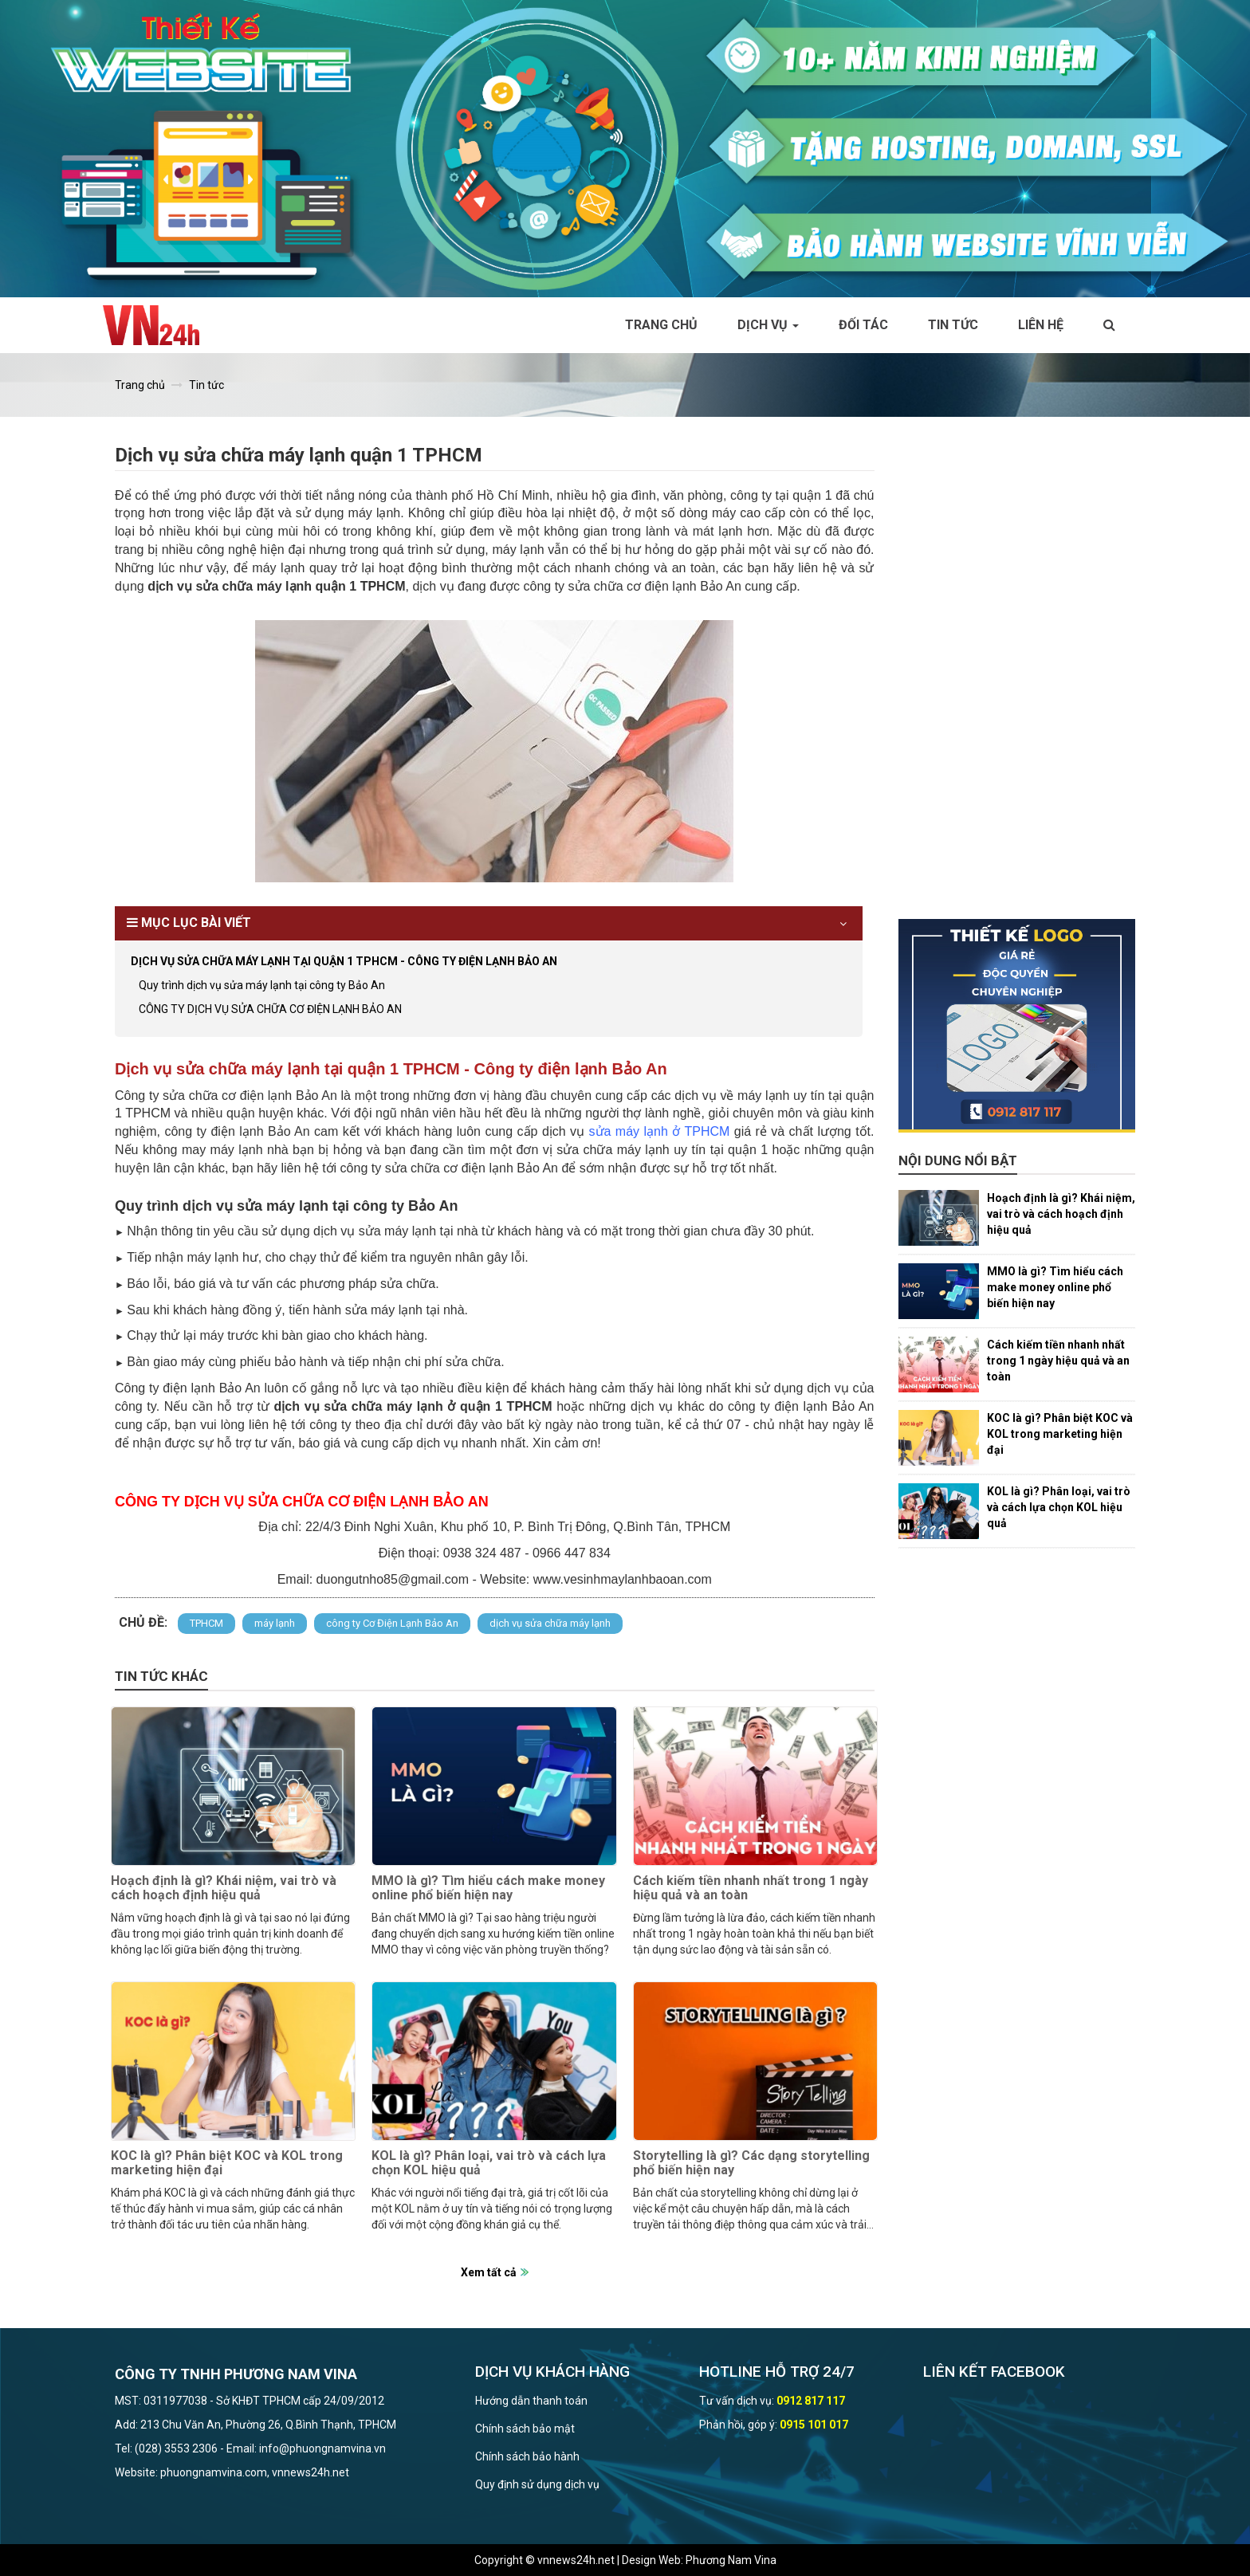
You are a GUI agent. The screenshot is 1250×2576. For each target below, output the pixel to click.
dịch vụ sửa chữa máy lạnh (550, 1623)
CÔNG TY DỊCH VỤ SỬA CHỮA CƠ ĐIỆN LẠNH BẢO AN (270, 1009)
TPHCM (206, 1623)
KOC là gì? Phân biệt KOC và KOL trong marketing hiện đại (227, 2162)
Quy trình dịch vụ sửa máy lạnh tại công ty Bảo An (262, 985)
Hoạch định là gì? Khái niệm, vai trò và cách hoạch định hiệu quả (223, 1888)
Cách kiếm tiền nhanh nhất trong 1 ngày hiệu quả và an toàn (750, 1888)
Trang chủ (661, 324)
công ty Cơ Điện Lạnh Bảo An (392, 1623)
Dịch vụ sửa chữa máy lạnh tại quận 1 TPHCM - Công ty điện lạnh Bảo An (344, 961)
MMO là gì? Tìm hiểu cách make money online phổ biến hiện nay (488, 1888)
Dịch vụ (768, 324)
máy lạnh (274, 1623)
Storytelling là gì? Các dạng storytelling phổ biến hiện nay (751, 2162)
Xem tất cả (489, 2272)
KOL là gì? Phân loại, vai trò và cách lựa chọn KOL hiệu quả (488, 2162)
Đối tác (863, 324)
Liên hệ (1040, 324)
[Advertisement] (1017, 680)
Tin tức (953, 324)
